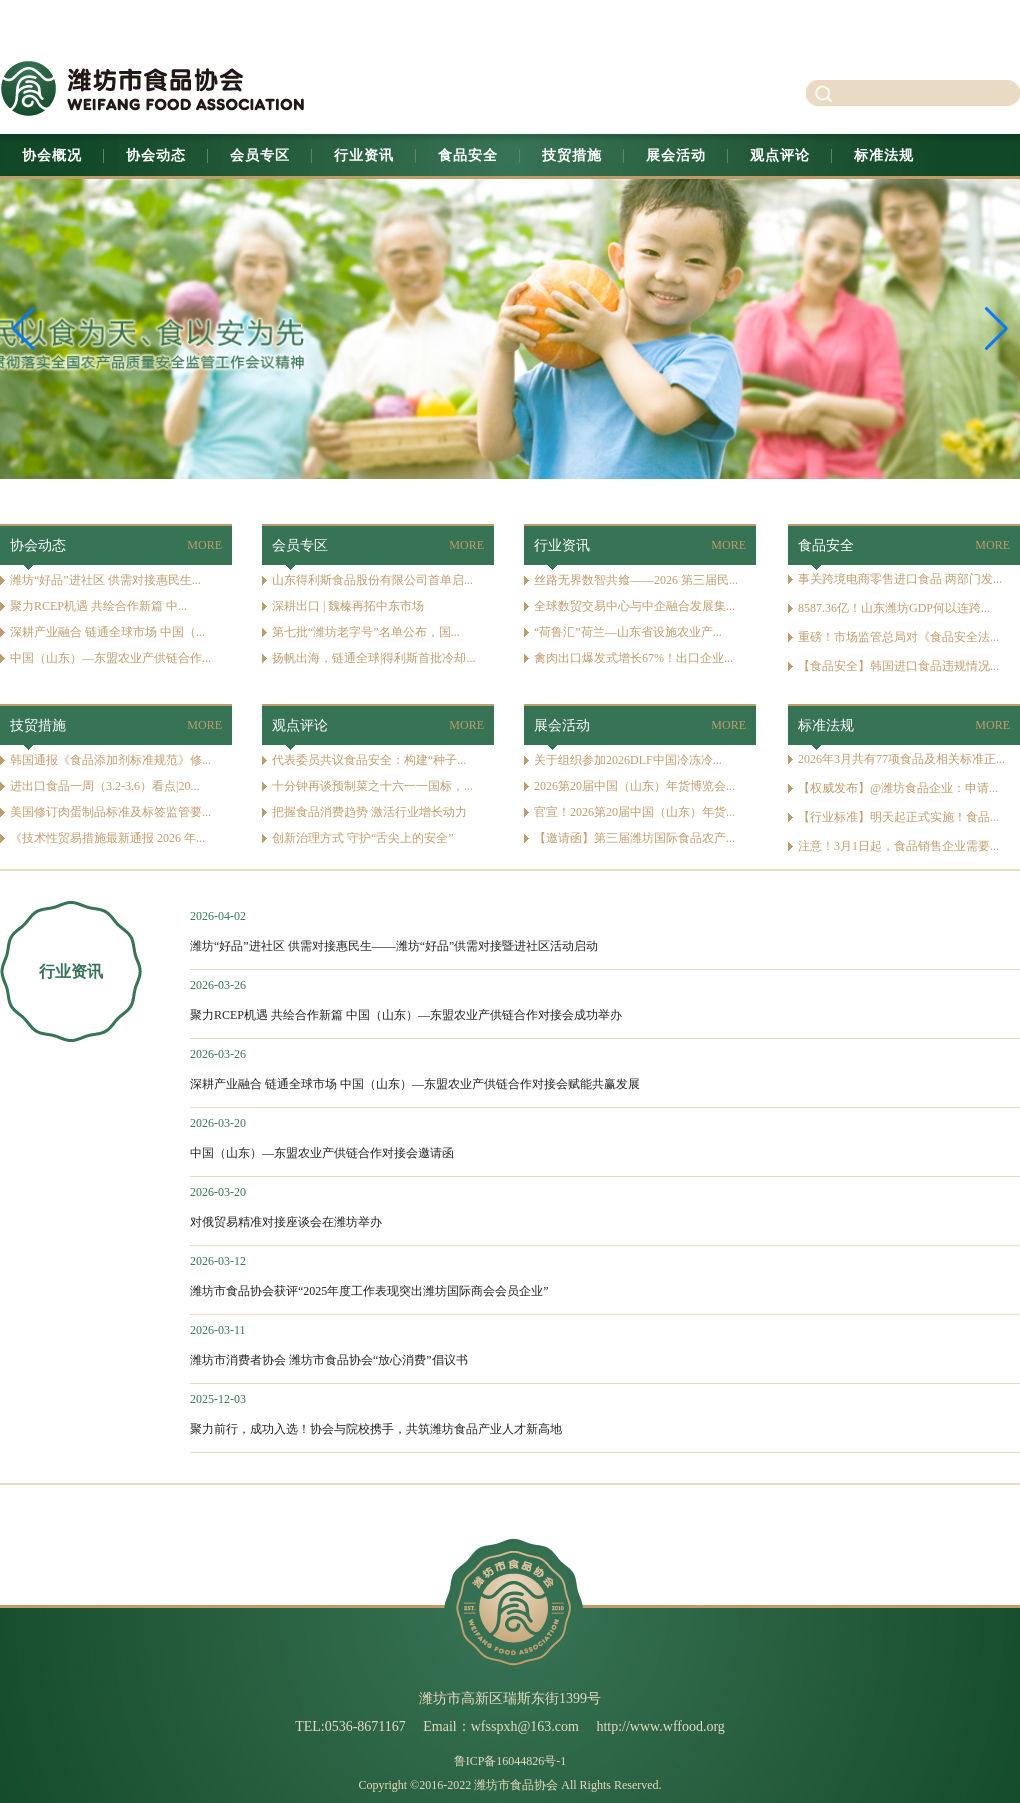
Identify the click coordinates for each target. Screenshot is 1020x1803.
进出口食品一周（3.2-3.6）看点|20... (104, 786)
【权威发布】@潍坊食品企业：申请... (898, 788)
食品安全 (468, 155)
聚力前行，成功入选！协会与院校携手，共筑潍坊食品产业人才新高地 (376, 1429)
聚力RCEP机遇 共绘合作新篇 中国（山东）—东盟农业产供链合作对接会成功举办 (406, 1015)
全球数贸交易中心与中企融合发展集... (634, 606)
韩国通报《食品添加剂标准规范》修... (110, 760)
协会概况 (52, 155)
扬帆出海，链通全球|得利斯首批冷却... (373, 658)
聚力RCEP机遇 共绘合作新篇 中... (98, 606)
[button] (996, 329)
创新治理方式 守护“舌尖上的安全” (363, 838)
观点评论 (780, 155)
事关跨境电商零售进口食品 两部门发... (900, 579)
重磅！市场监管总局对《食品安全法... (898, 637)
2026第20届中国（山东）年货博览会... (634, 786)
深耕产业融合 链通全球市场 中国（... (107, 632)
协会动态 (156, 155)
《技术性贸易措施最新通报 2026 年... (107, 838)
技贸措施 (572, 155)
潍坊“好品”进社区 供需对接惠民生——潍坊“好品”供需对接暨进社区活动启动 (394, 946)
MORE (204, 545)
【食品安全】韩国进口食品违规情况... (898, 666)
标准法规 (884, 155)
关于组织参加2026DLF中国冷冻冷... (628, 760)
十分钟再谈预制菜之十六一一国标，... (372, 786)
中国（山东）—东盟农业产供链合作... (110, 658)
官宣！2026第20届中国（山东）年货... (634, 812)
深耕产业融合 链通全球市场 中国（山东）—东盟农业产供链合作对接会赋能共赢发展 (415, 1084)
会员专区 (260, 155)
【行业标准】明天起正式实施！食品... (898, 817)
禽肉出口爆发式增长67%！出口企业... (633, 658)
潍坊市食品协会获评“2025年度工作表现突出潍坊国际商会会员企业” (369, 1291)
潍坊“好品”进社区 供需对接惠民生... (105, 580)
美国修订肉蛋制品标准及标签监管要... (110, 812)
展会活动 (676, 155)
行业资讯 (364, 155)
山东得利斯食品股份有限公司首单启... (372, 580)
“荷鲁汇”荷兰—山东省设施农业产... (628, 632)
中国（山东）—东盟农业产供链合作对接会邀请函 (322, 1153)
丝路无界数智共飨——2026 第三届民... (636, 580)
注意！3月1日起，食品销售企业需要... (898, 846)
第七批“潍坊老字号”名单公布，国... (366, 632)
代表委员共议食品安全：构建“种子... (369, 760)
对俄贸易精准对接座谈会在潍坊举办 (286, 1222)
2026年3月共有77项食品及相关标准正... (901, 759)
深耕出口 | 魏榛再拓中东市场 (348, 606)
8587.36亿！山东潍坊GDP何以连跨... (894, 608)
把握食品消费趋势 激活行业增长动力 (369, 812)
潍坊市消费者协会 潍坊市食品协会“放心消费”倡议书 (329, 1360)
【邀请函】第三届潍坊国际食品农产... (634, 838)
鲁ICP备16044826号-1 (510, 1761)
